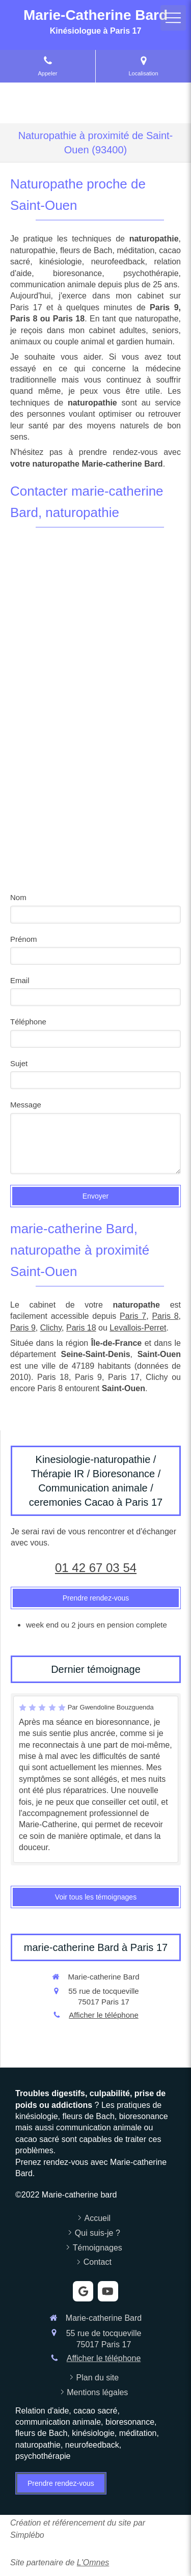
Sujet (19, 1063)
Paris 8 (165, 1316)
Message (25, 1104)
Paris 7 (133, 1316)
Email (20, 980)
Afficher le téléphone (104, 2015)
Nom (18, 897)
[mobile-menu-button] (173, 18)
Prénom (23, 939)
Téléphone (28, 1021)
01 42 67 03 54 (96, 1568)
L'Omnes (93, 2562)
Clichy (51, 1327)
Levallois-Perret (138, 1327)
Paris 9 (23, 1327)
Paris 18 (81, 1327)
